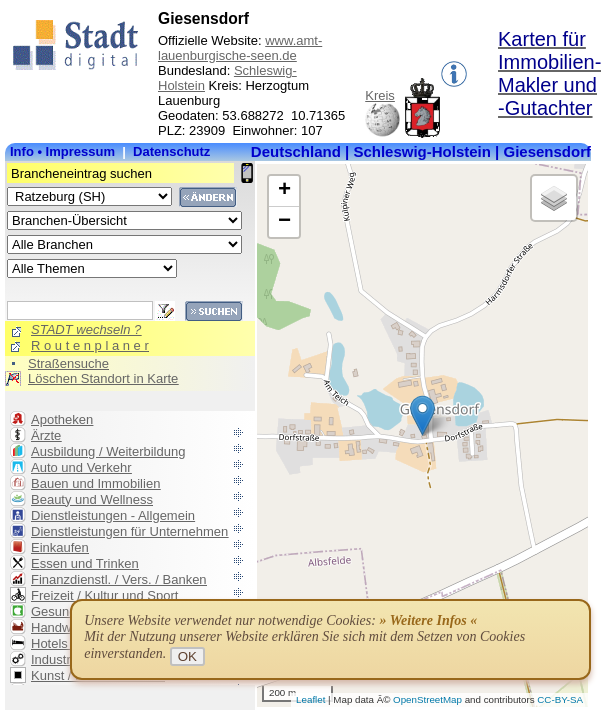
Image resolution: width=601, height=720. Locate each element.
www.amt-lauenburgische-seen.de (240, 48)
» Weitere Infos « (428, 620)
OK (187, 656)
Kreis (380, 95)
